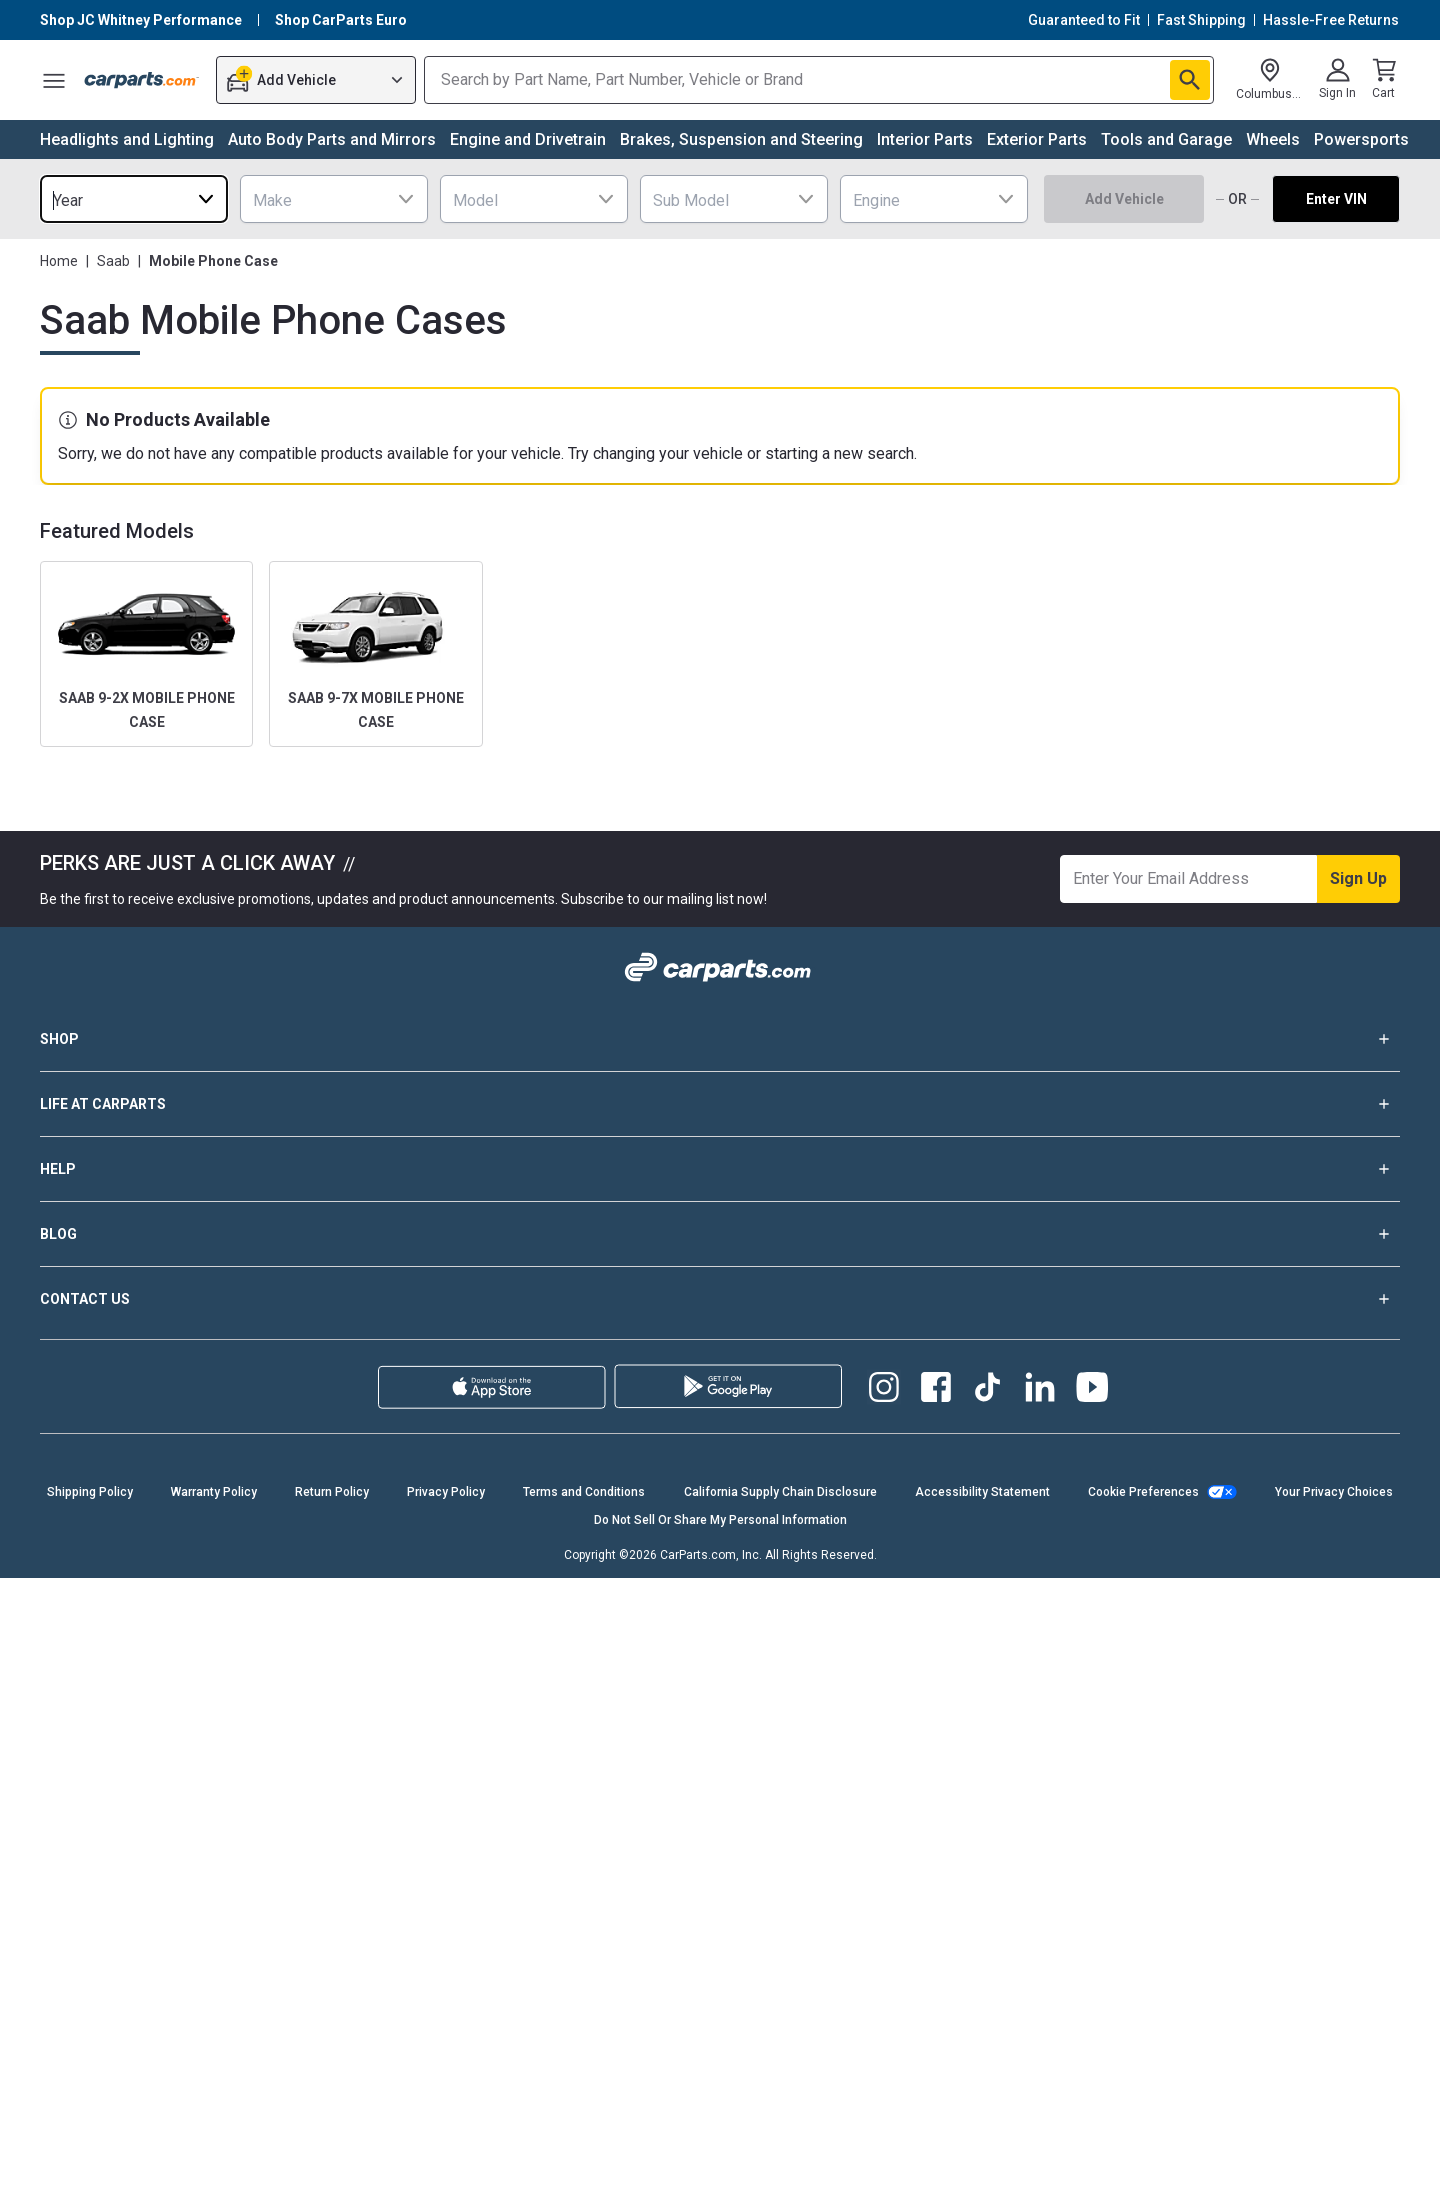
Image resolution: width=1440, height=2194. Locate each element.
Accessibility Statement (982, 1492)
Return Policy (332, 1492)
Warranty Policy (214, 1492)
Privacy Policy (446, 1492)
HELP (720, 1169)
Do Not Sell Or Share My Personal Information (720, 1520)
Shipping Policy (90, 1492)
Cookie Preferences (1143, 1492)
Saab (113, 261)
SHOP (720, 1039)
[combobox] (134, 199)
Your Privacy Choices (1334, 1492)
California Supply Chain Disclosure (780, 1492)
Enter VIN (1336, 199)
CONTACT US (720, 1299)
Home (59, 261)
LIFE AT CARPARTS (720, 1104)
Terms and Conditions (584, 1492)
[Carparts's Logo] (142, 80)
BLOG (720, 1234)
